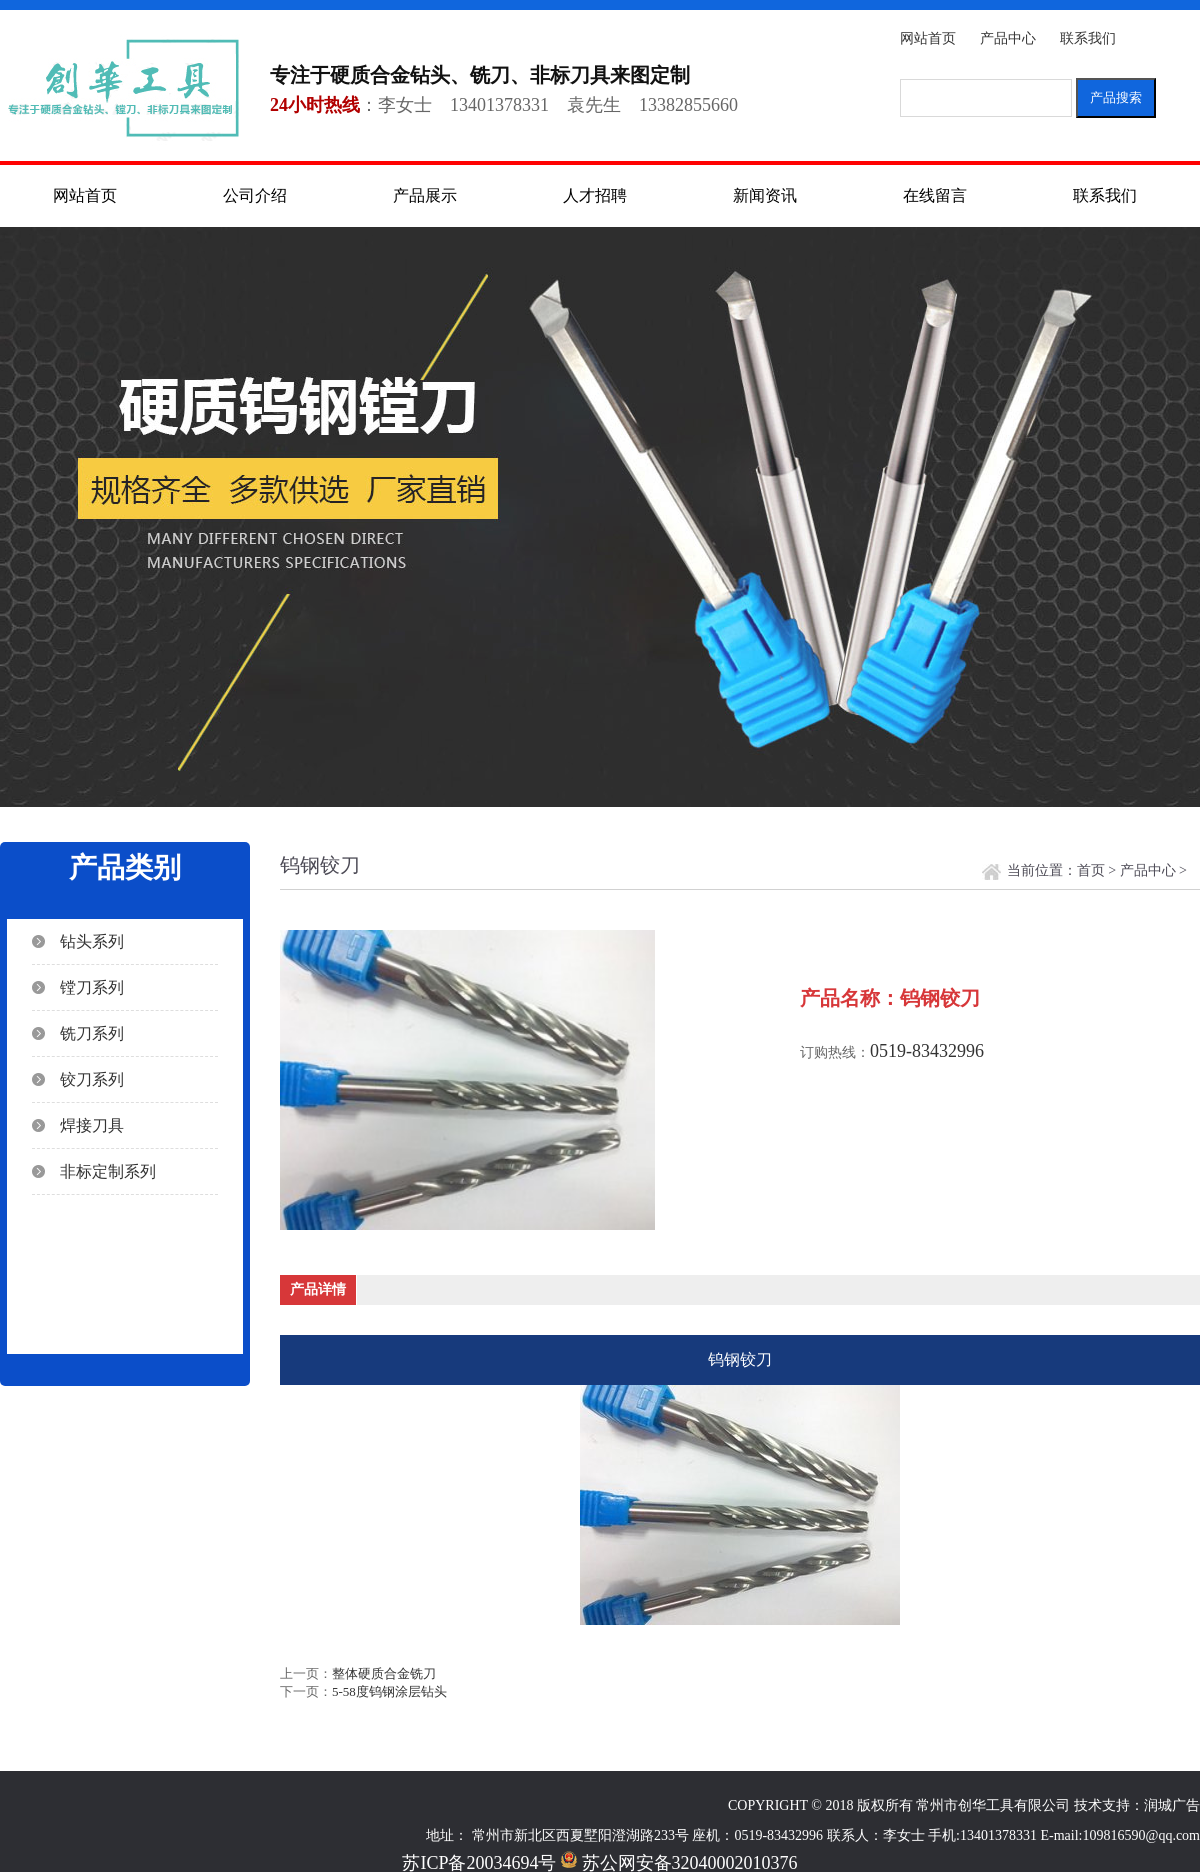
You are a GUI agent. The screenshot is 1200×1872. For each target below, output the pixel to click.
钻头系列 (92, 941)
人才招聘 (595, 195)
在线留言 (935, 195)
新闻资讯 (765, 195)
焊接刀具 (92, 1125)
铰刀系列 (92, 1079)
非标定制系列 (108, 1171)
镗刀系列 (92, 987)
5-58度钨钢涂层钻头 (389, 1691)
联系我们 (1088, 38)
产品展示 (425, 195)
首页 (1091, 870)
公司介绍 (255, 195)
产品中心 (1008, 38)
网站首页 (928, 38)
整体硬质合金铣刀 (384, 1673)
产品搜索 (1116, 97)
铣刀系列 (92, 1033)
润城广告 (1172, 1805)
